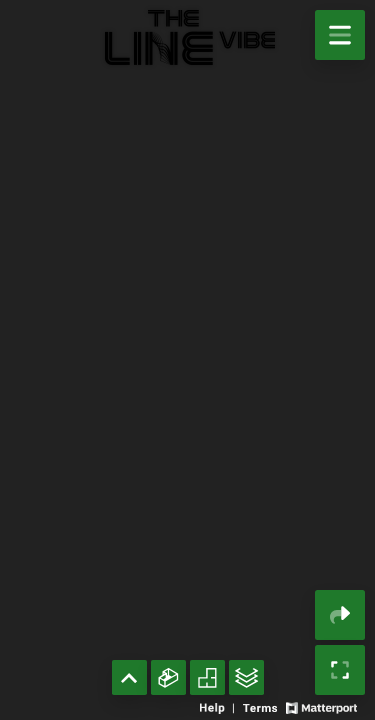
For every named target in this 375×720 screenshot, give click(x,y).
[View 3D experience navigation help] (219, 706)
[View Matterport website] (321, 706)
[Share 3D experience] (340, 615)
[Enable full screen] (340, 670)
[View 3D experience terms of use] (261, 706)
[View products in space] (340, 35)
